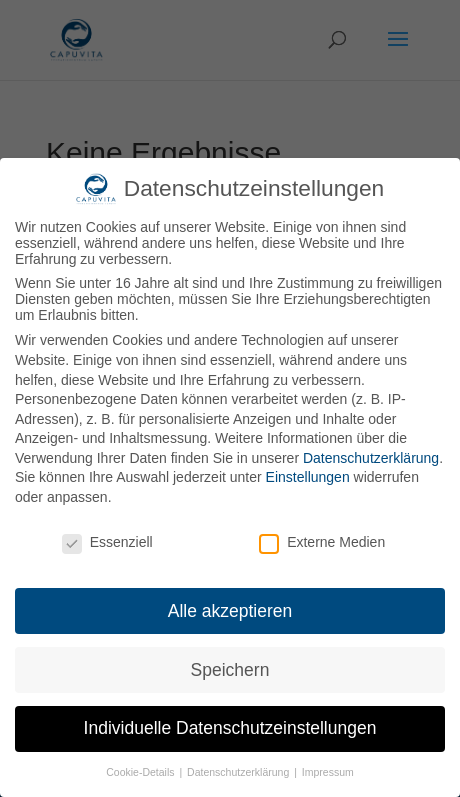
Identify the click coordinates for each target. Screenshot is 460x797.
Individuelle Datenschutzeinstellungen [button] (230, 728)
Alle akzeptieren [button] (230, 611)
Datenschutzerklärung (371, 458)
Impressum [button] (328, 772)
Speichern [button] (230, 670)
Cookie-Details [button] (141, 772)
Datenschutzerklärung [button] (239, 772)
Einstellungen (308, 477)
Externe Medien (322, 542)
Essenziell (107, 542)
